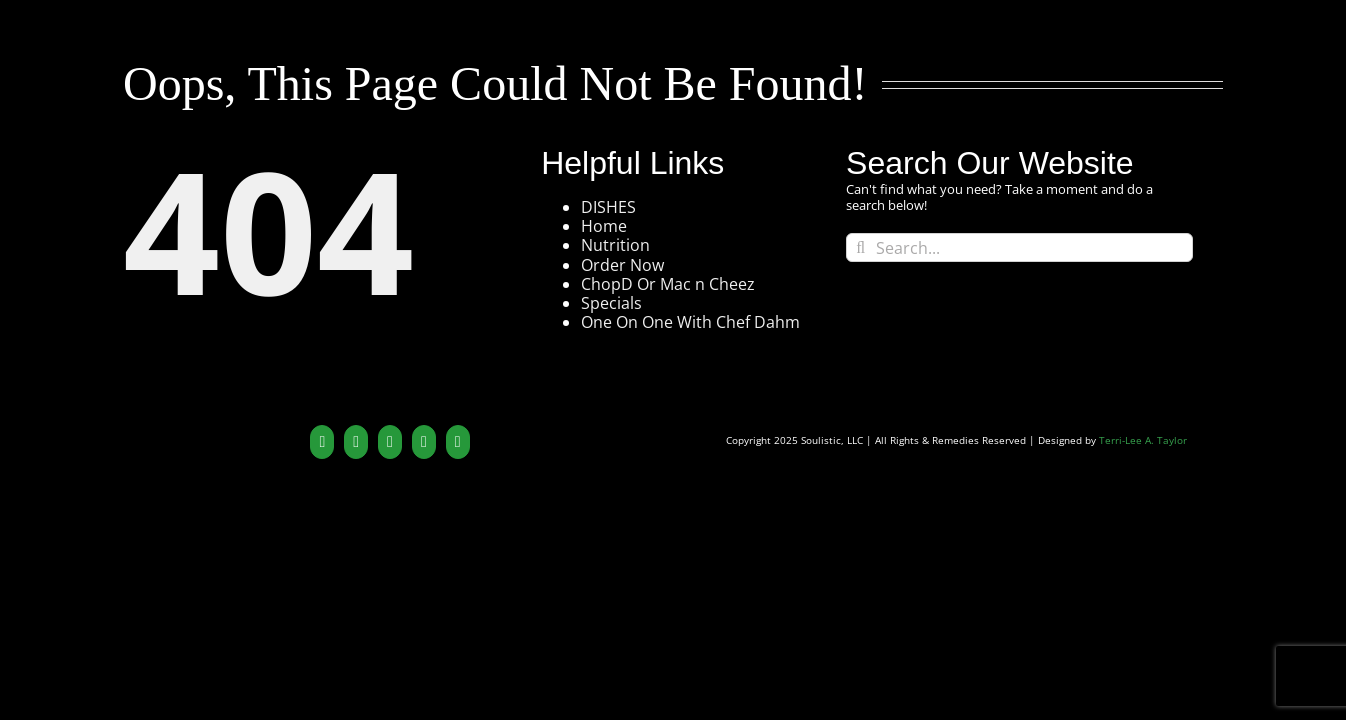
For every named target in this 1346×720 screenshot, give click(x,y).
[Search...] (1019, 247)
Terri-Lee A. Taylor (1143, 440)
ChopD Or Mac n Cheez (668, 284)
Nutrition (615, 245)
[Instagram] (390, 442)
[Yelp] (424, 442)
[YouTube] (356, 442)
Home (604, 226)
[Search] (860, 247)
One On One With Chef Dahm (690, 322)
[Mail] (458, 442)
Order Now (622, 265)
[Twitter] (322, 442)
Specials (611, 303)
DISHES (608, 207)
